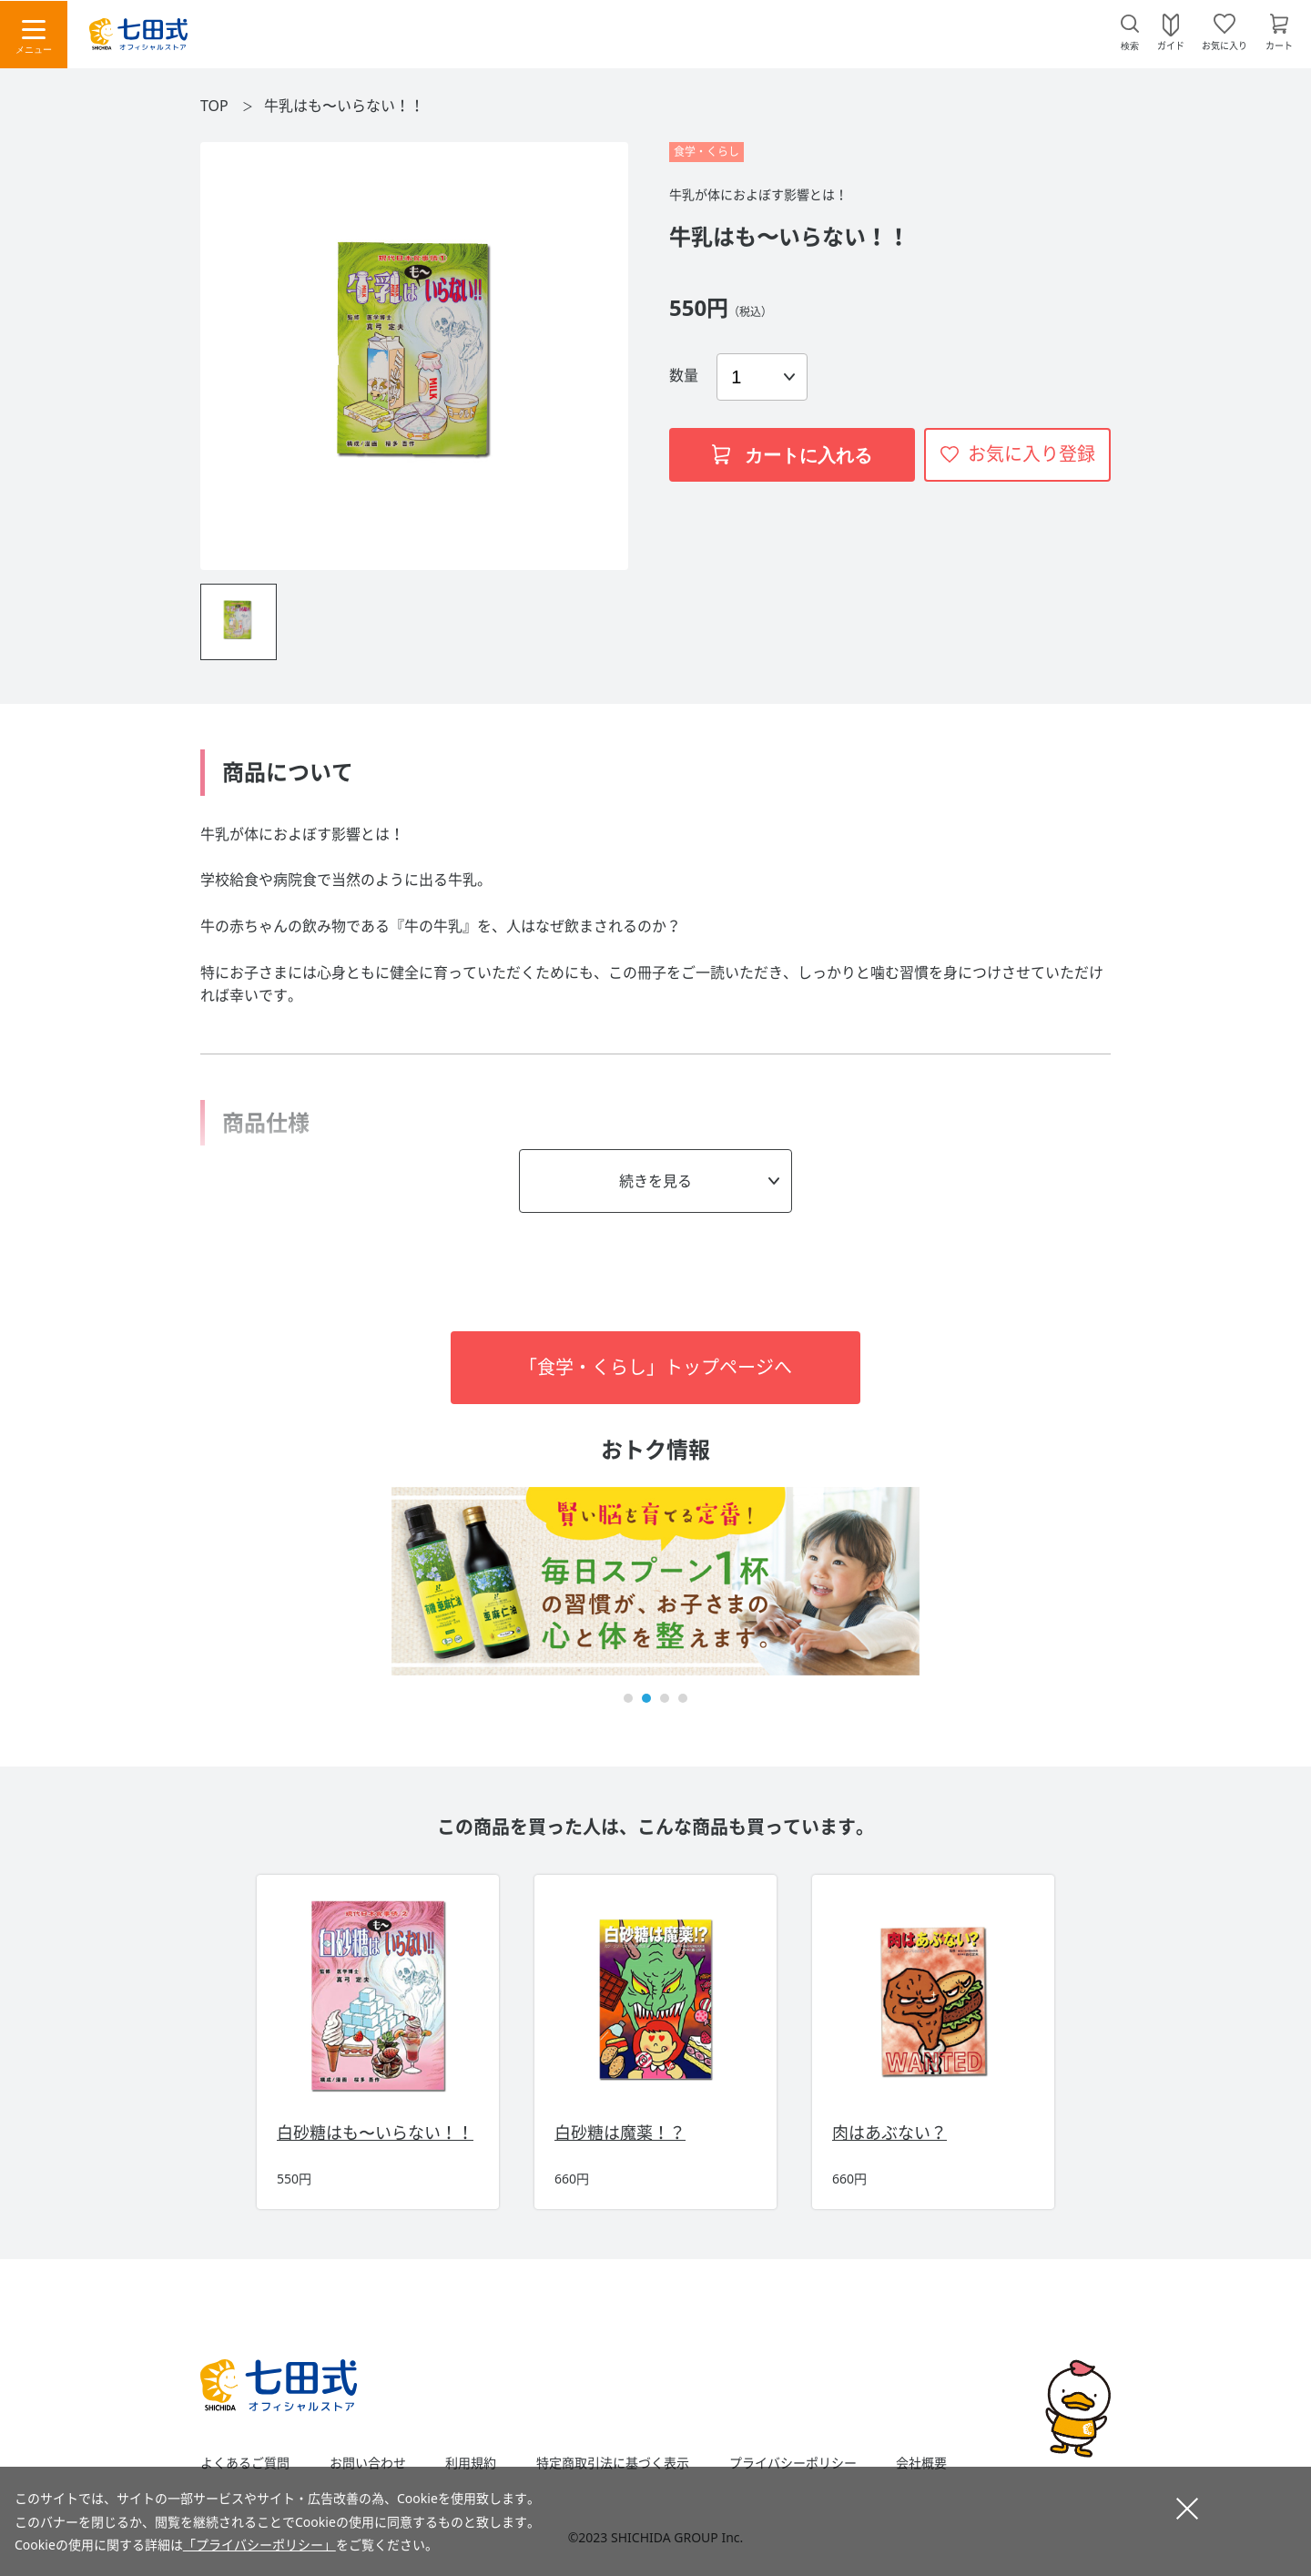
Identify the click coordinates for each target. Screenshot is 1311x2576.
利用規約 (470, 2463)
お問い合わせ (368, 2463)
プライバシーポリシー (793, 2463)
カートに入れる (792, 455)
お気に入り (1224, 44)
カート (1279, 44)
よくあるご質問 (245, 2463)
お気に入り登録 (1031, 454)
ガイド (1170, 44)
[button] (628, 1698)
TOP (214, 106)
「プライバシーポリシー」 (259, 2544)
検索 (1130, 46)
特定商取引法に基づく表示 (612, 2463)
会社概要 (921, 2463)
